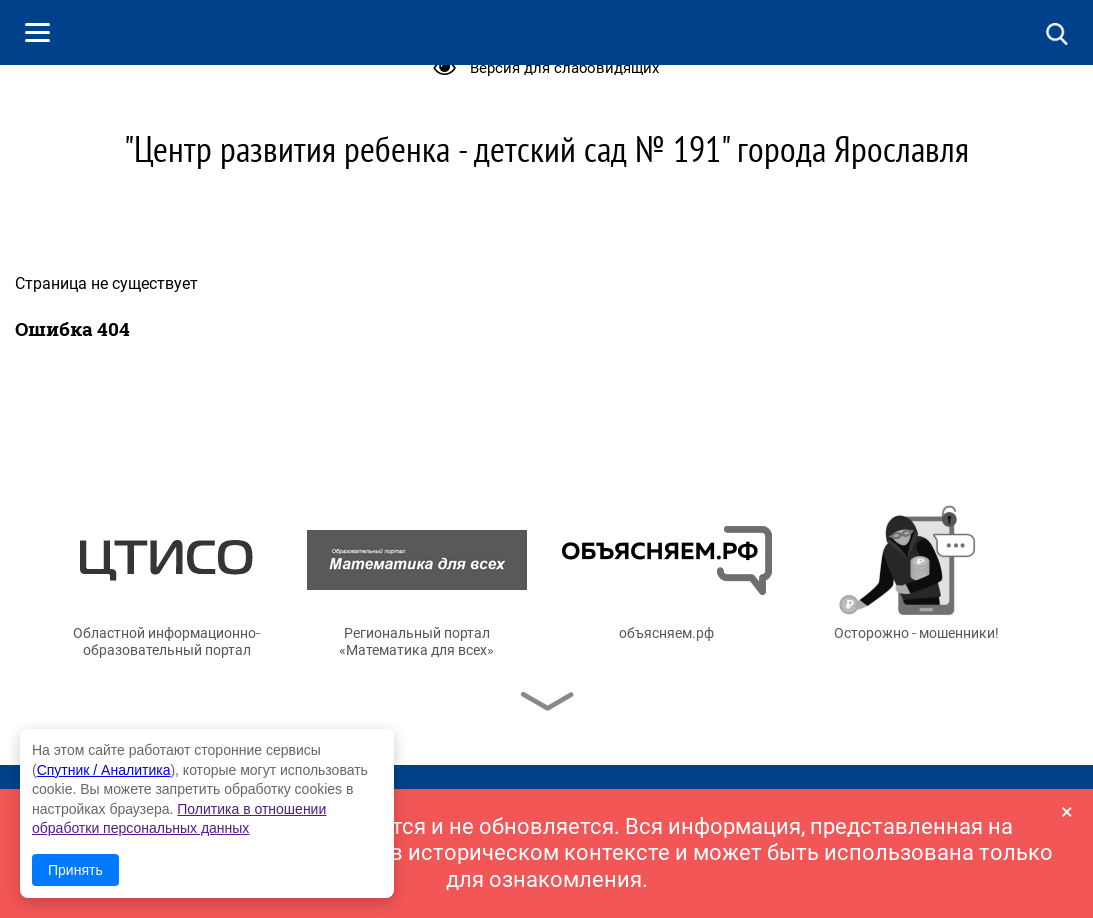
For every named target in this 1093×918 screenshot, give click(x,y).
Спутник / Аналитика (104, 770)
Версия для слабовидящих (564, 68)
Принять (75, 870)
